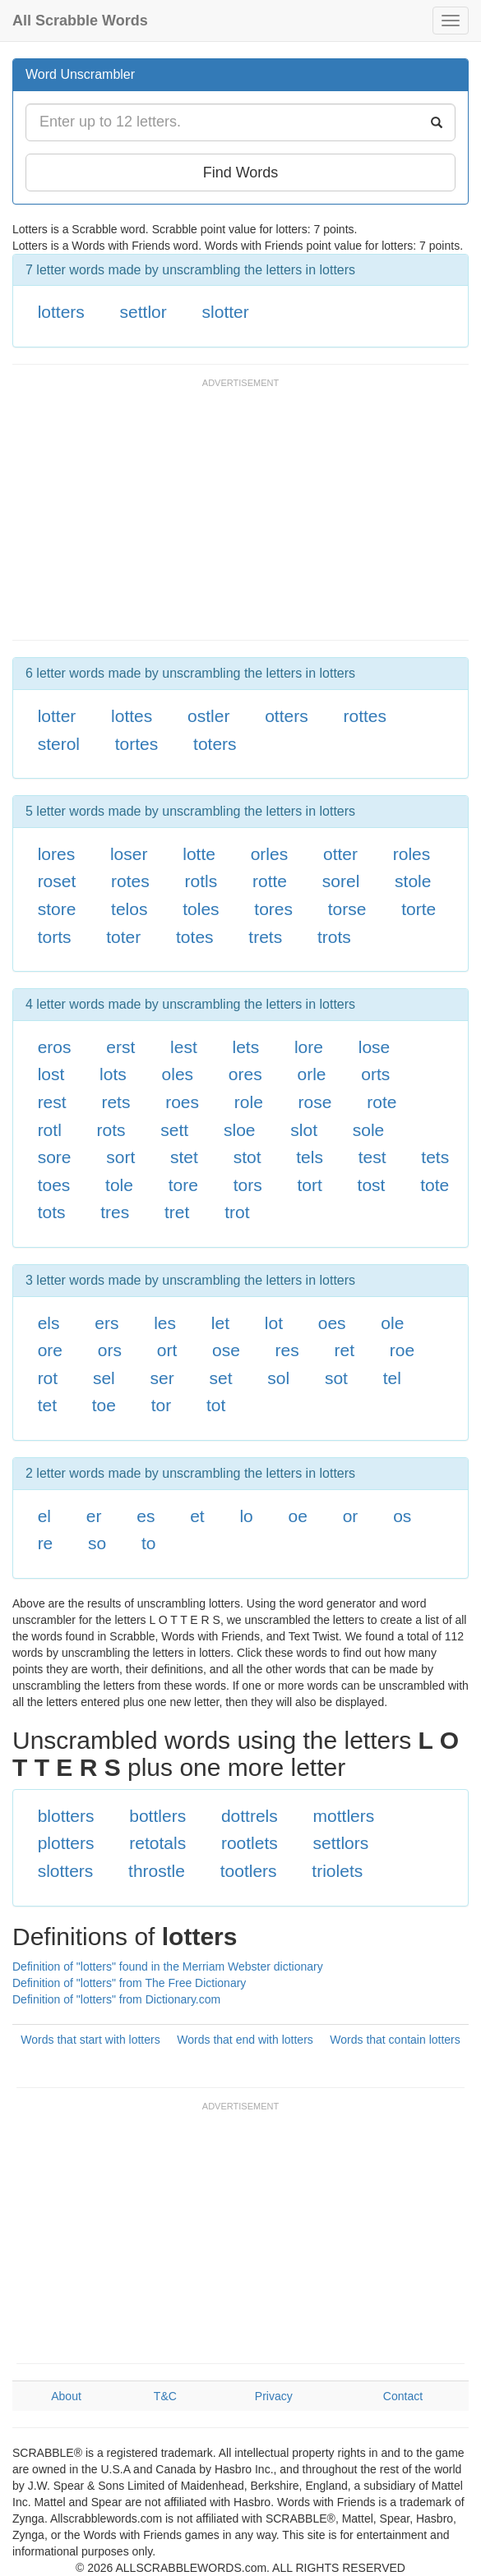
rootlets (249, 1842)
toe (104, 1405)
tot (215, 1405)
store (57, 908)
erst (120, 1046)
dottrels (249, 1815)
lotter (57, 715)
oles (178, 1074)
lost (51, 1074)
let (220, 1322)
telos (129, 908)
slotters (66, 1870)
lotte (199, 853)
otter (340, 853)
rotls (201, 881)
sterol (59, 743)
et (197, 1515)
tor (161, 1405)
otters (286, 715)
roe (402, 1350)
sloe (240, 1129)
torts (55, 936)
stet (184, 1157)
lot (274, 1322)
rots (111, 1129)
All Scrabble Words (80, 20)
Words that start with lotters (90, 2039)
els (49, 1322)
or (350, 1515)
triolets (337, 1870)
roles (412, 853)
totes (195, 936)
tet (47, 1405)
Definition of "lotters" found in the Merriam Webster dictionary (167, 1966)
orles (270, 853)
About (66, 2396)
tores (273, 908)
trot (236, 1212)
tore (183, 1184)
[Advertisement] (204, 517)
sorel (341, 881)
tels (309, 1157)
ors (110, 1350)
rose (315, 1101)
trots (334, 936)
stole (413, 881)
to (148, 1543)
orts (375, 1074)
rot (48, 1377)
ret (345, 1350)
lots (113, 1074)
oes (332, 1322)
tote (434, 1184)
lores (57, 853)
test (372, 1157)
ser (162, 1377)
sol (278, 1377)
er (94, 1515)
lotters (61, 311)
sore (55, 1157)
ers (106, 1322)
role (248, 1101)
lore (308, 1046)
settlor (143, 311)
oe (298, 1515)
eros (55, 1046)
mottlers (344, 1815)
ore (50, 1350)
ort (167, 1350)
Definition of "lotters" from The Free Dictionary (129, 1983)
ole (392, 1322)
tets (435, 1157)
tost (372, 1184)
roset (57, 881)
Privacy (274, 2396)
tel (392, 1377)
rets (115, 1101)
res (287, 1350)
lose (374, 1046)
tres (114, 1212)
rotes (130, 881)
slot (303, 1129)
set (220, 1377)
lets (245, 1046)
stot (247, 1157)
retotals (157, 1842)
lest (183, 1046)
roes (182, 1101)
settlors (341, 1842)
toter (123, 936)
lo (245, 1515)
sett (174, 1129)
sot (336, 1377)
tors (248, 1184)
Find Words (241, 172)
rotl (50, 1129)
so (97, 1543)
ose (226, 1350)
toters (215, 743)
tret (176, 1212)
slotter (225, 311)
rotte (269, 881)
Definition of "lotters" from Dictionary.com (116, 1999)
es (145, 1515)
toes (54, 1184)
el (44, 1515)
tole (119, 1184)
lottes (131, 715)
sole (369, 1129)
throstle (156, 1870)
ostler (208, 715)
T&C (165, 2396)
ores (245, 1074)
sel (104, 1377)
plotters (66, 1842)
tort (309, 1184)
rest (52, 1101)
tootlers (248, 1870)
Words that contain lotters (395, 2039)
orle (311, 1074)
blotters (66, 1815)
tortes (137, 743)
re (45, 1543)
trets (265, 936)
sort (120, 1157)
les (165, 1322)
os (402, 1515)
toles (201, 908)
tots (52, 1212)
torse (347, 908)
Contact (403, 2396)
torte (418, 908)
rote (381, 1101)
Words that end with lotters (244, 2039)
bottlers (157, 1815)
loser (129, 853)
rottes (364, 715)
